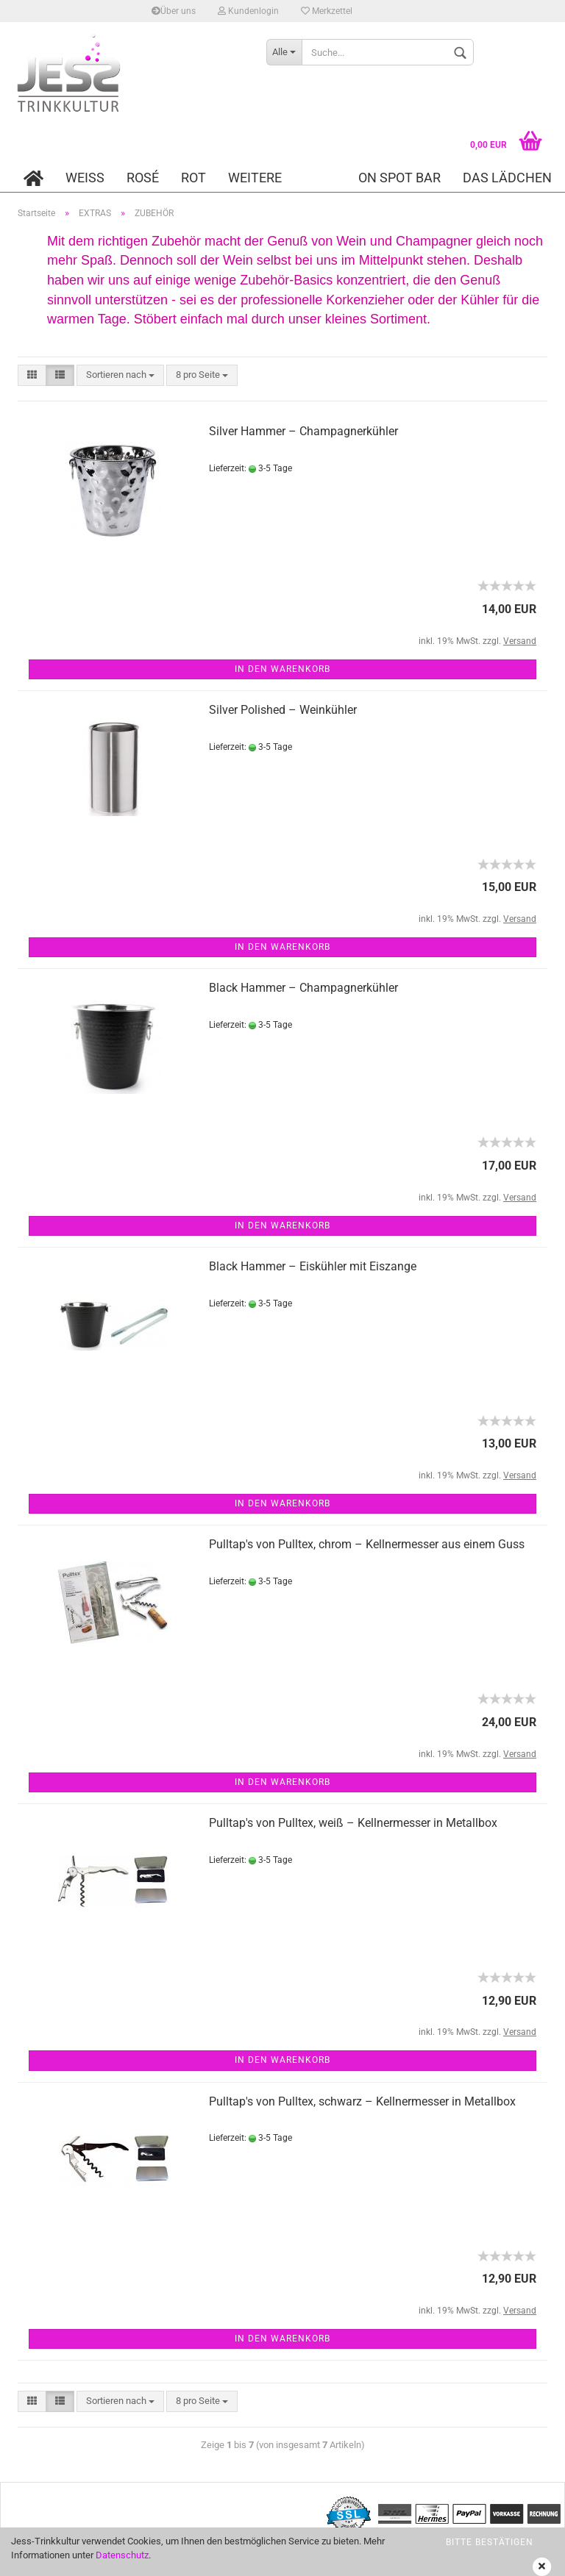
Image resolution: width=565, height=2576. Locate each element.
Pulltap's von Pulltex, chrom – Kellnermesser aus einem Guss (367, 1544)
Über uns (174, 11)
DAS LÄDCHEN (507, 177)
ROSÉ (143, 177)
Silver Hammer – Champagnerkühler (303, 431)
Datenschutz (122, 2555)
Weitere (255, 177)
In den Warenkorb (282, 669)
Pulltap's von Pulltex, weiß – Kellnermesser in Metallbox (353, 1823)
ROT (193, 177)
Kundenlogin (248, 11)
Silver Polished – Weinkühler (283, 710)
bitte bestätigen (489, 2542)
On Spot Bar (399, 177)
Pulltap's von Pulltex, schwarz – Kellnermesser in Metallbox (362, 2101)
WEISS (84, 177)
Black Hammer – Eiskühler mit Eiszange (312, 1266)
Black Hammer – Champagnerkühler (303, 988)
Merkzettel (326, 11)
